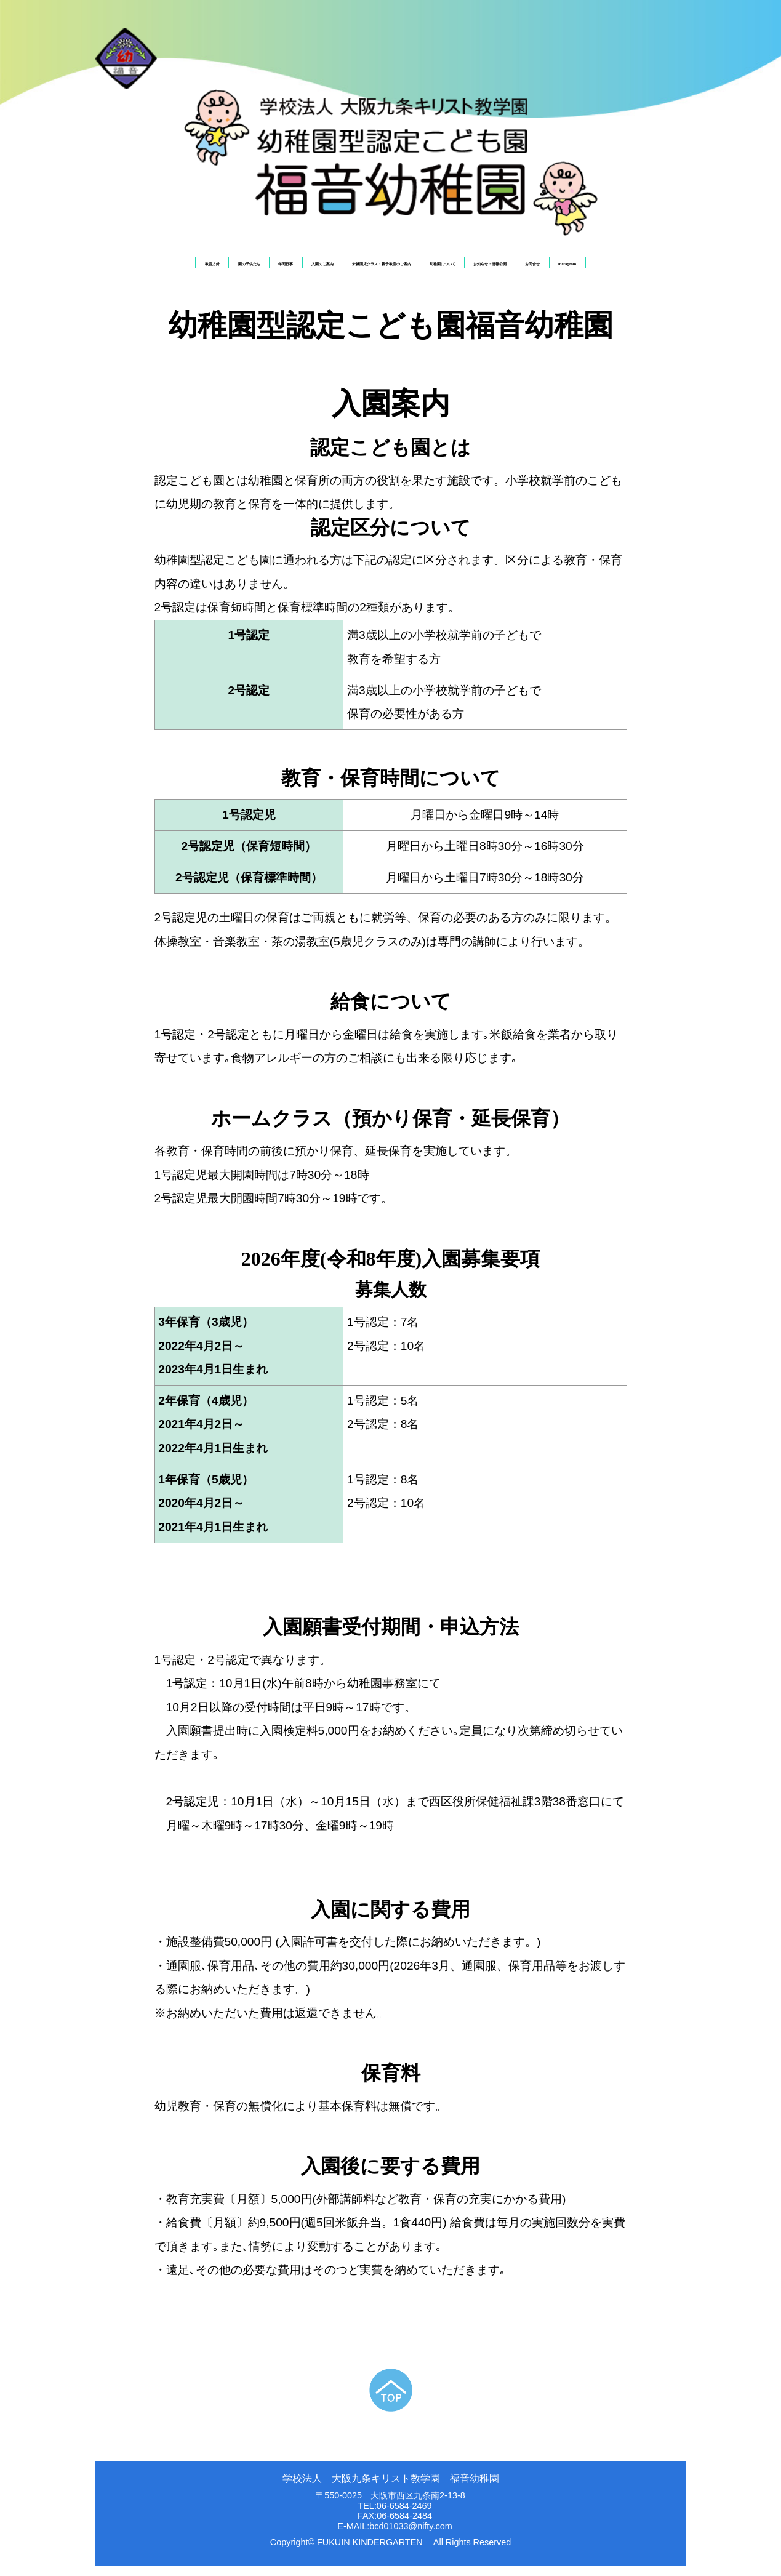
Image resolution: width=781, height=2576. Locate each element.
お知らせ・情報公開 (539, 267)
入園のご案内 (275, 267)
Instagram (655, 267)
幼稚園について (466, 267)
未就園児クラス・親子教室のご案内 (369, 267)
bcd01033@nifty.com (410, 2536)
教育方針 (118, 267)
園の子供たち (171, 267)
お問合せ (602, 267)
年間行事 (223, 267)
